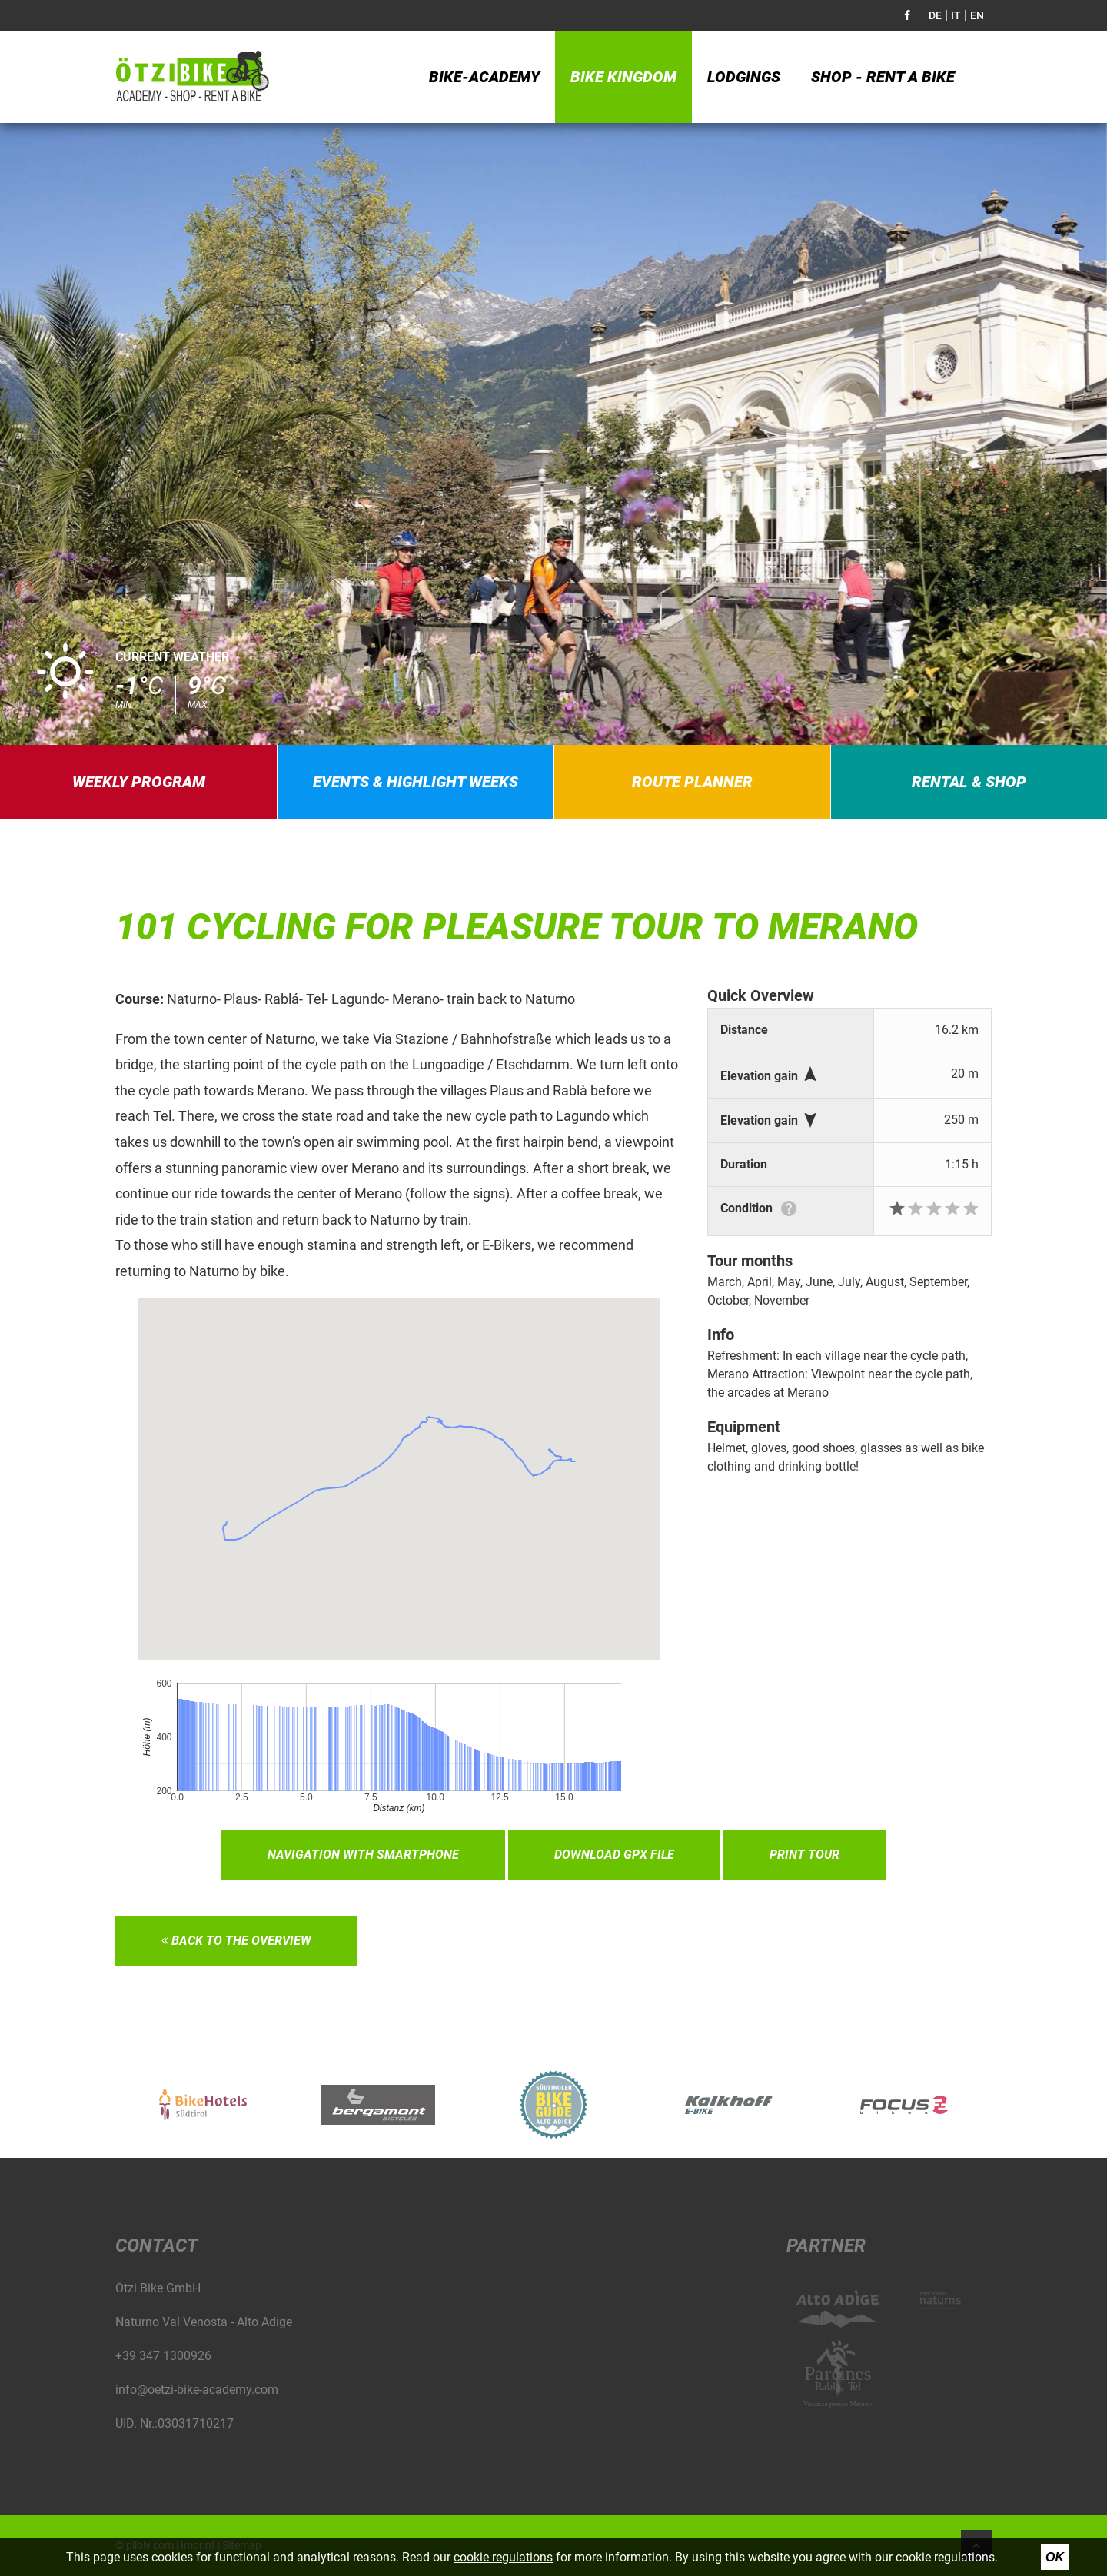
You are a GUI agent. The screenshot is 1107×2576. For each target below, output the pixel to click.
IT (956, 15)
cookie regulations (503, 2557)
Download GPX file (614, 1854)
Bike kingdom (623, 77)
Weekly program (138, 782)
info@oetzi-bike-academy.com (196, 2389)
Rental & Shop (969, 782)
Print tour (804, 1854)
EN (977, 15)
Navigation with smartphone (363, 1854)
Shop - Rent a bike (883, 77)
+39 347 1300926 (163, 2355)
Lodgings (743, 77)
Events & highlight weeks (415, 782)
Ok (1055, 2557)
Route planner (692, 782)
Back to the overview (236, 1940)
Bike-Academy (484, 77)
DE (935, 15)
